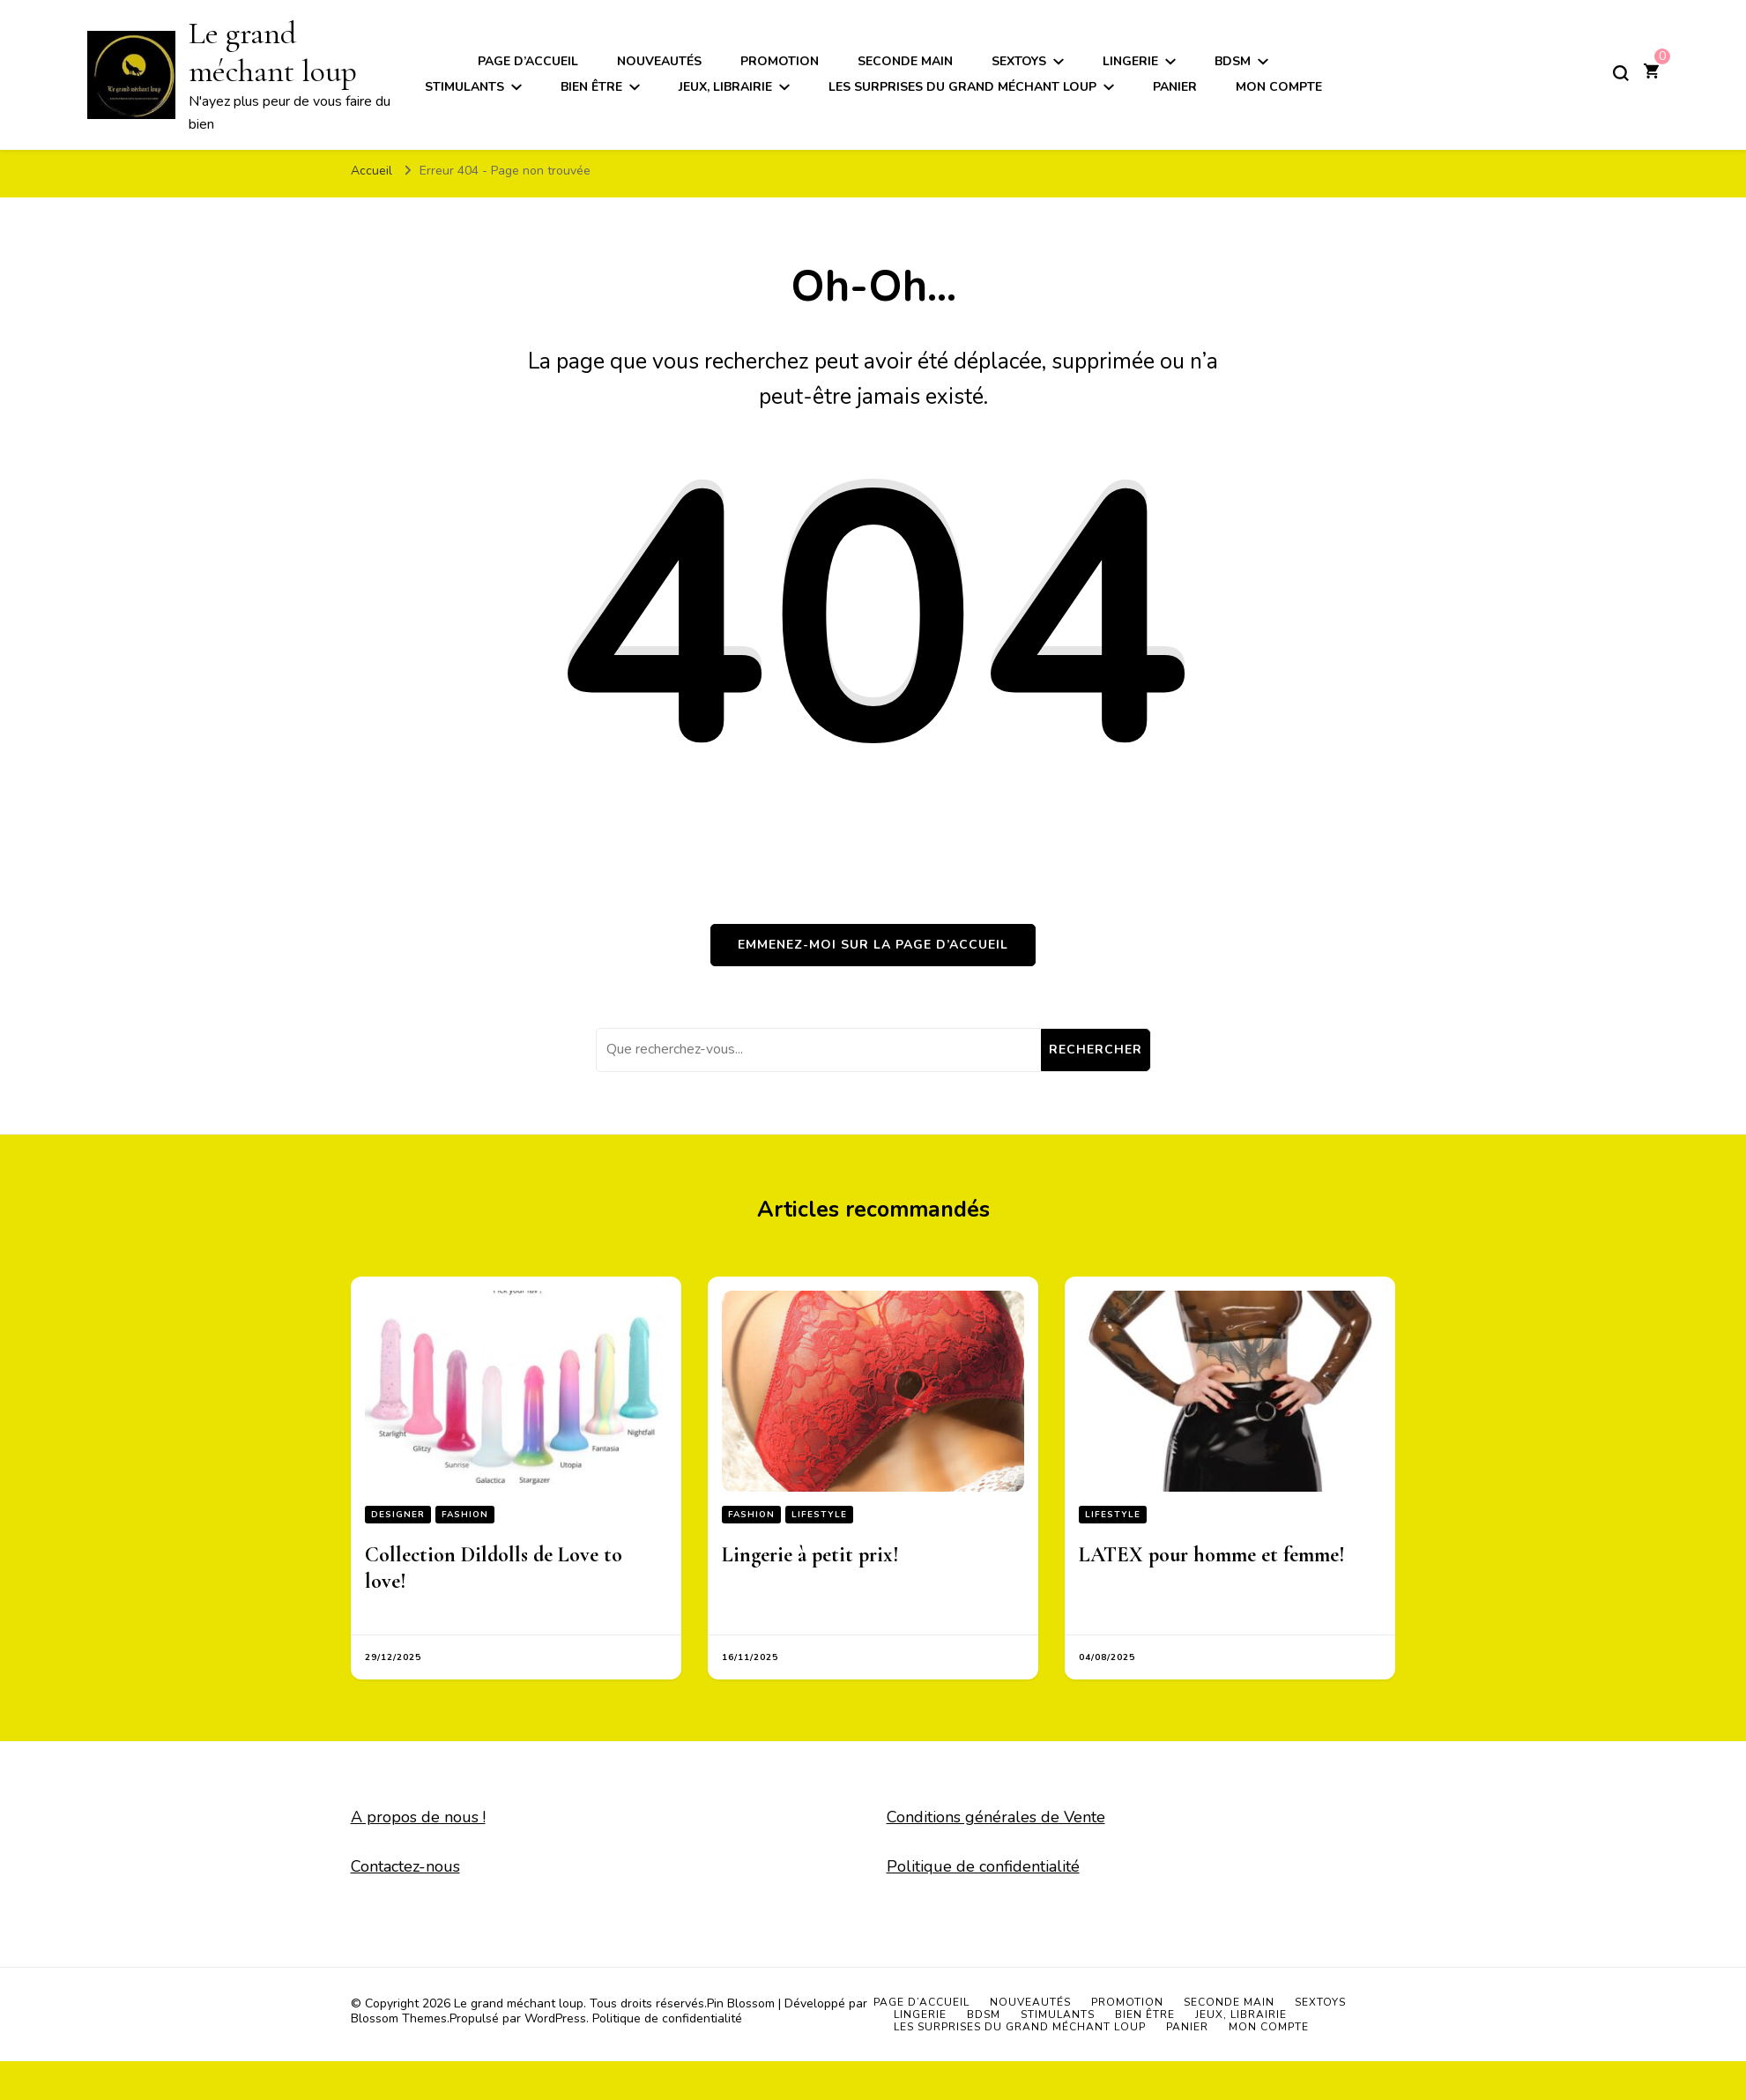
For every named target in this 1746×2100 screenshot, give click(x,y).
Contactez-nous (405, 1866)
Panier (1175, 86)
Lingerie (1130, 61)
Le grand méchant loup (273, 52)
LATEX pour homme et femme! (1212, 1555)
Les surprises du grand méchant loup (962, 86)
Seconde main (905, 61)
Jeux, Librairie (725, 86)
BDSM (1233, 61)
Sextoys (1019, 61)
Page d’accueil (528, 61)
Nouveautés (659, 61)
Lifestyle (819, 1514)
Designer (398, 1514)
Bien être (591, 86)
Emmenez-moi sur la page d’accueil (873, 944)
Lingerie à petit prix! (810, 1555)
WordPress (555, 2018)
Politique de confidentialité (983, 1866)
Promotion (779, 61)
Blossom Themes (399, 2018)
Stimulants (464, 86)
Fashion (465, 1514)
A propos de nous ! (418, 1817)
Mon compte (1279, 86)
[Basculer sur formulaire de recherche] (1621, 73)
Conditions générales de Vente (996, 1817)
